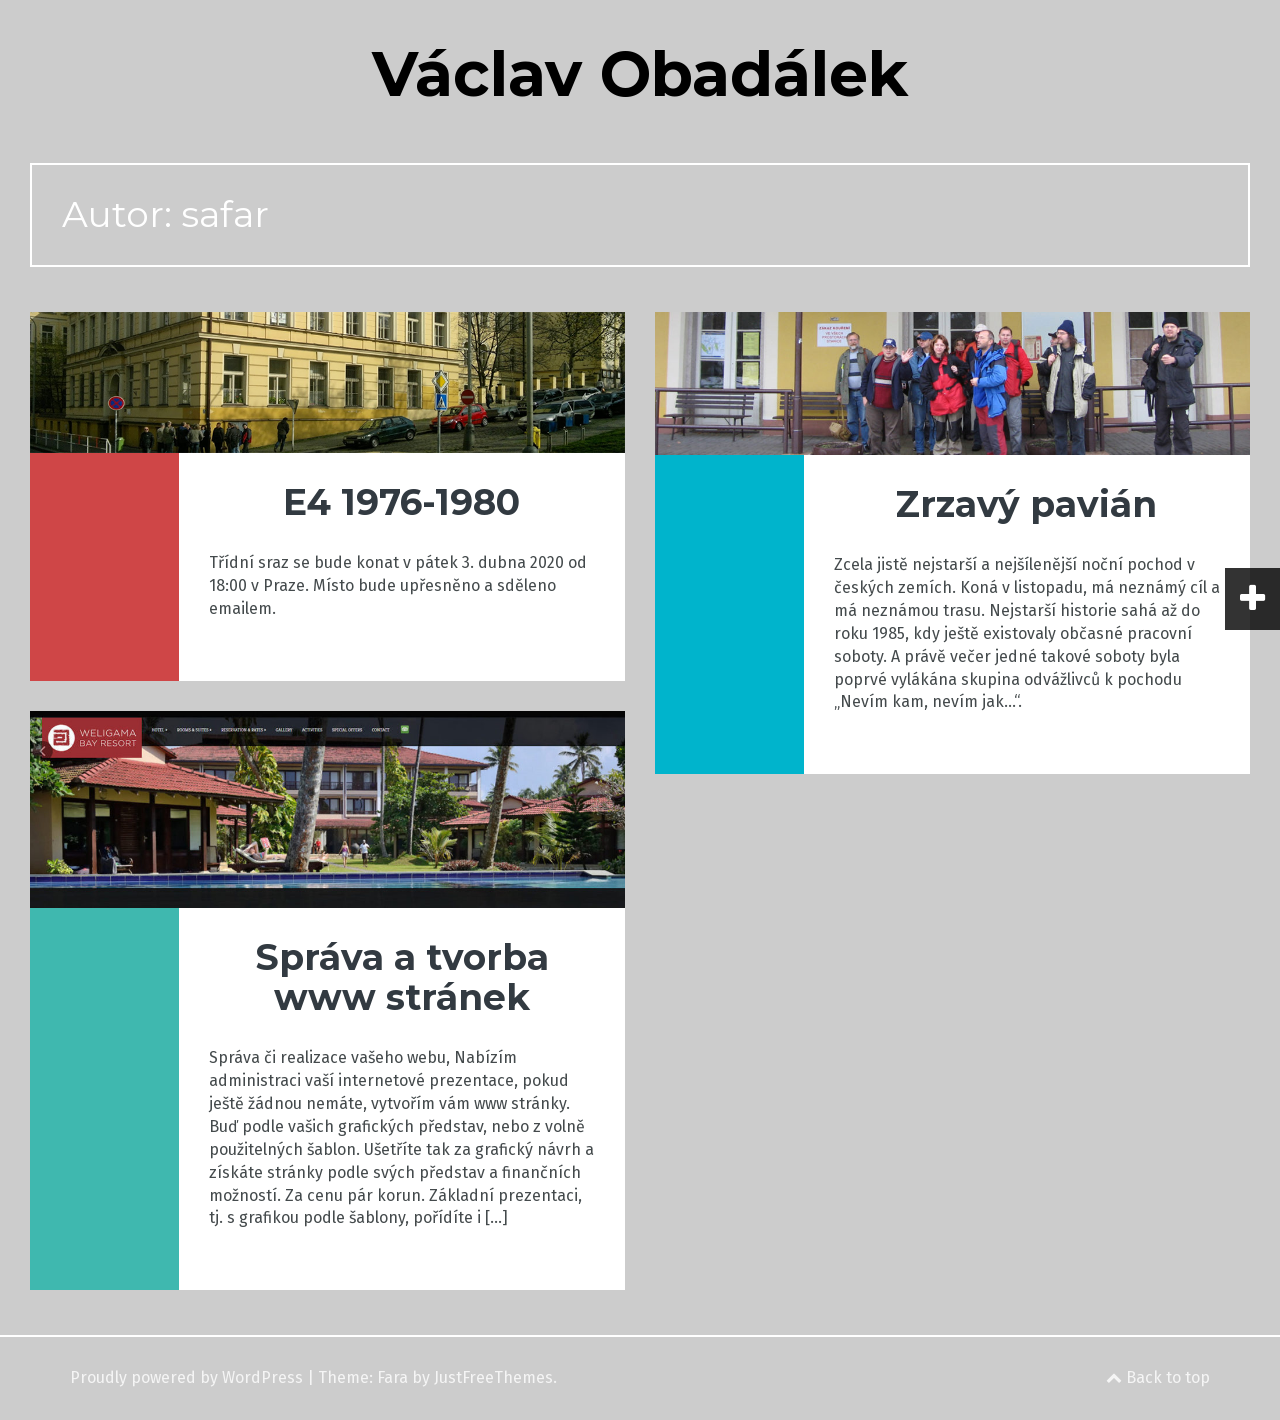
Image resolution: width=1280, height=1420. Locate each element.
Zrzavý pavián (1026, 504)
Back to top (1158, 1377)
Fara (392, 1377)
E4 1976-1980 (401, 502)
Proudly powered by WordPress (186, 1377)
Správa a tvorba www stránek (402, 977)
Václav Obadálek (640, 74)
